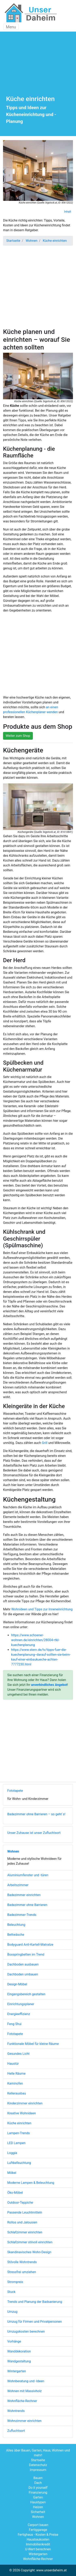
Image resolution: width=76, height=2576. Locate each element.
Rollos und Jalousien (22, 2222)
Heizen (38, 2507)
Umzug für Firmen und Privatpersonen (34, 2322)
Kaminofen (15, 2083)
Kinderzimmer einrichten (25, 2103)
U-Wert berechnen (38, 2549)
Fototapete (15, 1791)
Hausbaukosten (38, 2539)
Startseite (13, 241)
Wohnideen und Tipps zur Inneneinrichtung (42, 1609)
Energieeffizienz (18, 2014)
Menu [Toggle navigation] (11, 27)
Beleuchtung (16, 1925)
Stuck (11, 2292)
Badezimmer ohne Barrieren (27, 1905)
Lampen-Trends (18, 2133)
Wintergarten (16, 2371)
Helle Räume (16, 2073)
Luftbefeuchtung (19, 2163)
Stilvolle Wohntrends (22, 2262)
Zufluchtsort (16, 2431)
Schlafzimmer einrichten (24, 2232)
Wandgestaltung (19, 2361)
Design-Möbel (17, 1984)
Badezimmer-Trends (21, 1915)
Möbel (11, 2173)
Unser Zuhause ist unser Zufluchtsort (34, 1833)
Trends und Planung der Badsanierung (34, 2302)
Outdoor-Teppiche (20, 2202)
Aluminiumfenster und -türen (27, 1875)
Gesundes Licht (18, 2054)
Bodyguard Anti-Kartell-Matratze (30, 1944)
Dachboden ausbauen (23, 1964)
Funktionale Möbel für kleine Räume (33, 2044)
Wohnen (13, 1851)
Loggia (12, 2153)
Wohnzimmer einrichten (24, 2421)
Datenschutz (38, 2465)
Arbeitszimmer (18, 1885)
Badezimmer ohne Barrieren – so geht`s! (36, 1814)
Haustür (13, 2064)
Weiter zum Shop (18, 736)
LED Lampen (16, 2143)
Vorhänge (14, 2341)
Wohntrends (16, 2411)
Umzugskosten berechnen (26, 2331)
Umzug (12, 2312)
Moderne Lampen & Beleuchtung (30, 2183)
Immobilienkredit (38, 2544)
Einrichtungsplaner (20, 2004)
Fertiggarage (38, 2530)
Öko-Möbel (15, 2193)
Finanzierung (38, 2492)
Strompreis (15, 2282)
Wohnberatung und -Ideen (25, 2381)
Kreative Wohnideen (21, 2113)
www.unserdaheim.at (51, 2570)
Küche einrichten (19, 2123)
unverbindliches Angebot (49, 1685)
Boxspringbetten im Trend (25, 1954)
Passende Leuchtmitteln (24, 2212)
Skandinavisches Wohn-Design (29, 2252)
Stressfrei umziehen (21, 2272)
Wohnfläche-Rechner (22, 2401)
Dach (38, 2483)
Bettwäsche (15, 1935)
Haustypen (38, 2502)
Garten (38, 2497)
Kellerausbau (16, 2093)
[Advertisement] (38, 67)
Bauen (38, 2478)
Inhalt (67, 211)
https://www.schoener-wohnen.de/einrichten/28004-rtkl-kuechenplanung (35, 1640)
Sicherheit (38, 2512)
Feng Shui (14, 2024)
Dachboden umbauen (22, 1974)
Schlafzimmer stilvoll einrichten (29, 2242)
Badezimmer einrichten (24, 1895)
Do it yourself (38, 2488)
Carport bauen (38, 2525)
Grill (44, 1443)
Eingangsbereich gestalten (26, 1994)
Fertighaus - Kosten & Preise (38, 2535)
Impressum (38, 2470)
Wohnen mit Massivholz (24, 2391)
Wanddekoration (19, 2351)
